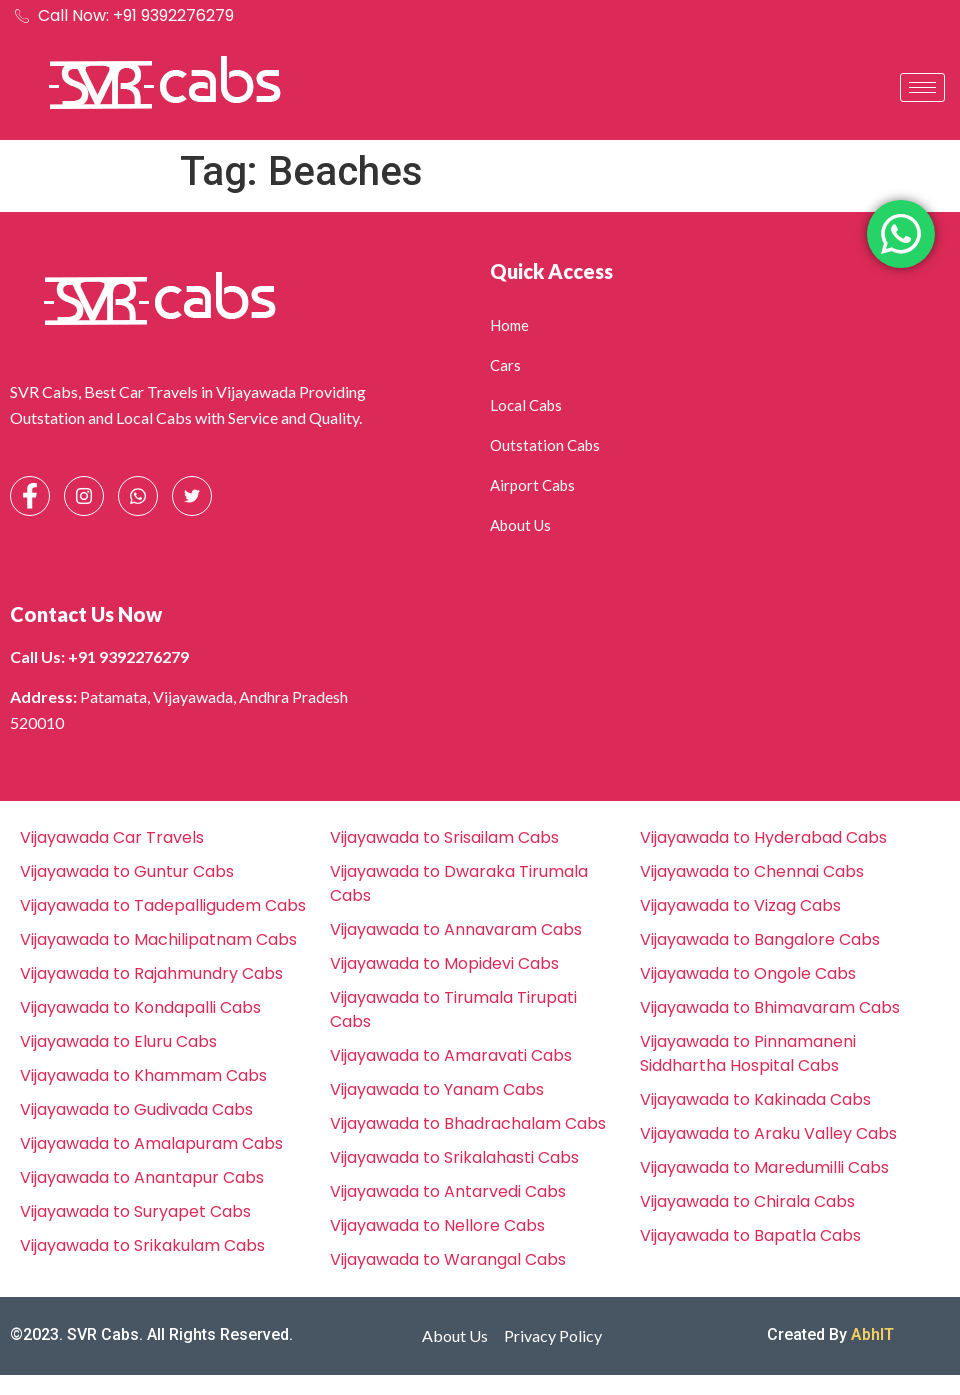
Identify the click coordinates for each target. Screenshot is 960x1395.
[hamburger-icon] (922, 87)
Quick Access (551, 271)
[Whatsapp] (138, 496)
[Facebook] (30, 496)
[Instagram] (84, 496)
